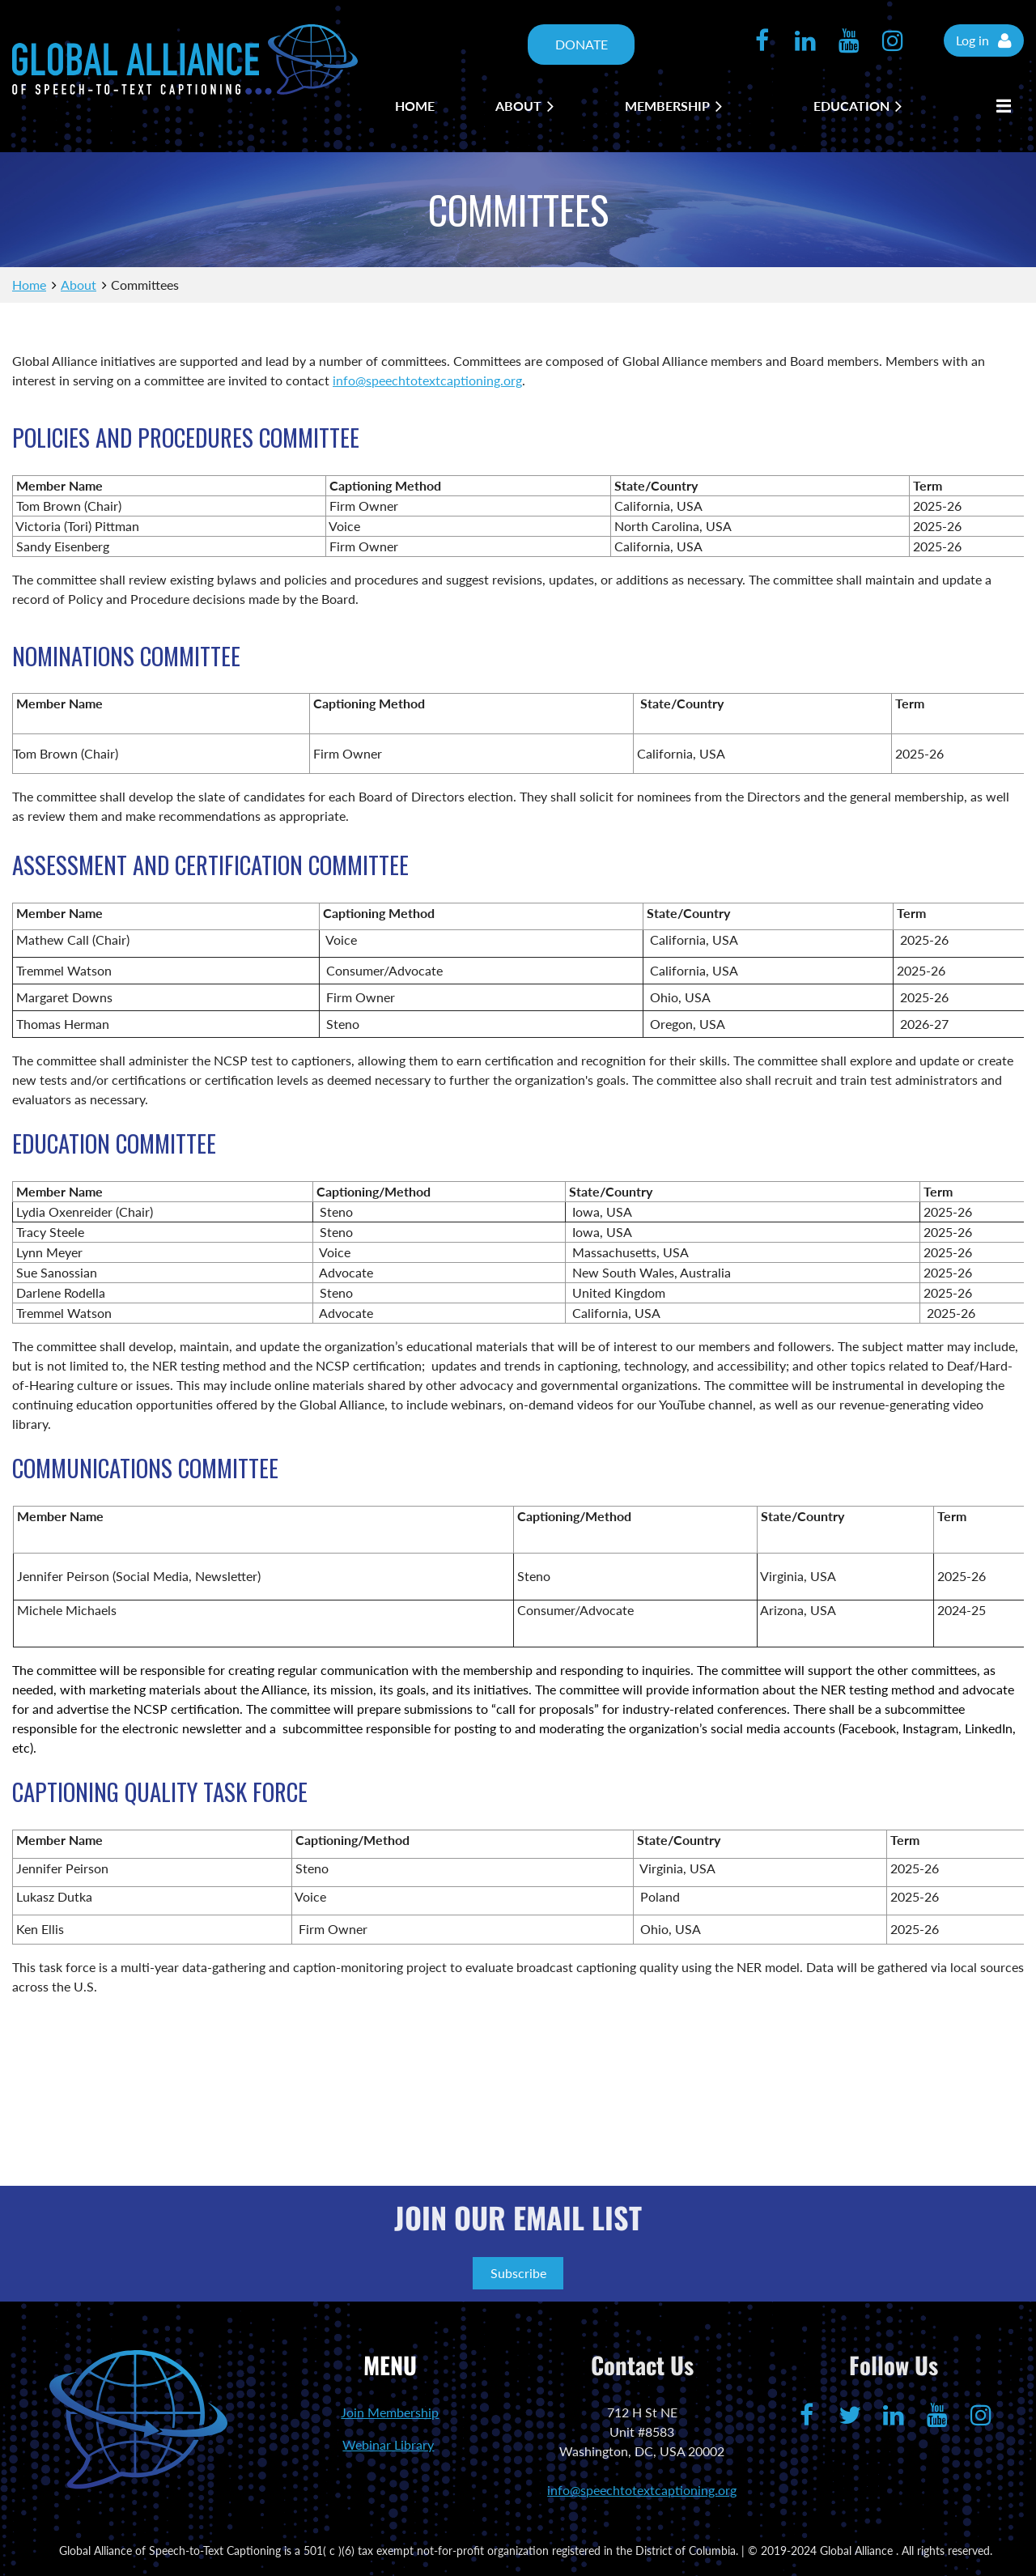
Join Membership (390, 2412)
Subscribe (518, 2273)
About (78, 284)
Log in (972, 40)
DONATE (581, 44)
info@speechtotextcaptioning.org (427, 380)
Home (29, 284)
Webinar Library (388, 2444)
